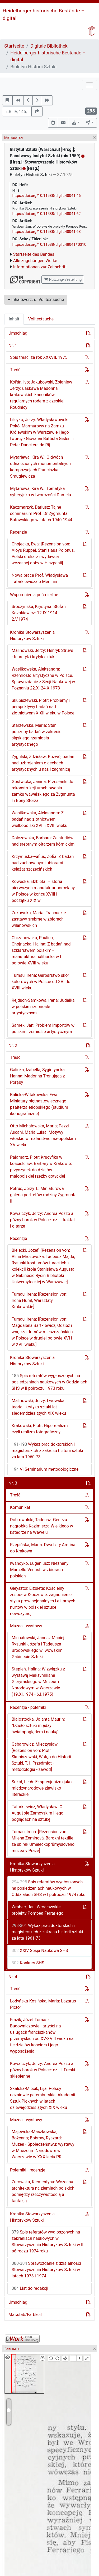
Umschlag (17, 333)
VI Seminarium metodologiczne (45, 1469)
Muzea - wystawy (26, 1625)
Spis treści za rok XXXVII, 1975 (38, 357)
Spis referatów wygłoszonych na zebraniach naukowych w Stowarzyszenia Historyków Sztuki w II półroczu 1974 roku (47, 2241)
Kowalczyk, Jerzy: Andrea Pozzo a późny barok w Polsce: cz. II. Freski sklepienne (42, 2070)
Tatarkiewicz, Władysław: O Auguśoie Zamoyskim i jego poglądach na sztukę (37, 1813)
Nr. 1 (12, 345)
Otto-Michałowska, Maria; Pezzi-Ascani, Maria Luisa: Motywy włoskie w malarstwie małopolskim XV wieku (43, 1135)
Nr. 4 (12, 1976)
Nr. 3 (12, 1483)
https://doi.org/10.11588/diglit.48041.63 (46, 231)
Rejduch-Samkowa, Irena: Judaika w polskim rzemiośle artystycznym (43, 1006)
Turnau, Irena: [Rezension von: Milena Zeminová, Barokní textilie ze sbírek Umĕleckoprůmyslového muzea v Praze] (43, 1841)
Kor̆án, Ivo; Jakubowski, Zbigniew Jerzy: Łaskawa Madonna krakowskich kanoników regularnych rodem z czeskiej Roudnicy (41, 395)
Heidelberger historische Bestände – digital (47, 56)
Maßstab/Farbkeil (25, 2314)
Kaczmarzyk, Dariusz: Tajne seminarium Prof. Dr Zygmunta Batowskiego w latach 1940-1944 (41, 513)
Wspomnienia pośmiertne (34, 594)
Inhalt (14, 318)
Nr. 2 (12, 1045)
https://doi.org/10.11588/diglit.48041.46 (46, 195)
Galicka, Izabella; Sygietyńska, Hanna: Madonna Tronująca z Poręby (37, 1076)
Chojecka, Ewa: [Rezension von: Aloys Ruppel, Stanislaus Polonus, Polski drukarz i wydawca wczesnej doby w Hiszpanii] (43, 553)
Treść (15, 369)
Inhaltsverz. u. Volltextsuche (36, 299)
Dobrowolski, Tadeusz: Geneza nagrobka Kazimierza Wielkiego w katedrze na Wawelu (41, 1526)
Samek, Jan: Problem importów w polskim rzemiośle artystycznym (43, 1028)
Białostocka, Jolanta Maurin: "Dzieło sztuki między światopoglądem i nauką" (38, 1725)
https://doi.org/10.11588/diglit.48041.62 (46, 214)
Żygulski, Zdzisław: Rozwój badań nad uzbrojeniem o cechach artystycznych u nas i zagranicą (43, 763)
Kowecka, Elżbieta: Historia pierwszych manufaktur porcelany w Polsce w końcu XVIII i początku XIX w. (43, 891)
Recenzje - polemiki (28, 1707)
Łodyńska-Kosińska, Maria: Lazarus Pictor (43, 2004)
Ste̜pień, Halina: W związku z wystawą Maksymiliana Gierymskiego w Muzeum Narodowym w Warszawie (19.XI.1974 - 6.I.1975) (38, 1682)
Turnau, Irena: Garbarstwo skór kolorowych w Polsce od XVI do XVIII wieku (41, 981)
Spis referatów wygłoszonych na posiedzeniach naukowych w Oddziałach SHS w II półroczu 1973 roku (49, 1382)
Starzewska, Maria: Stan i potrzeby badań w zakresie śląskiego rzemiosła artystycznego (37, 735)
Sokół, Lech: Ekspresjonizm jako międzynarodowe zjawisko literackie (42, 1788)
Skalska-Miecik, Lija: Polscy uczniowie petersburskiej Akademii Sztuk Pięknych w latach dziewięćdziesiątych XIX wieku (42, 2098)
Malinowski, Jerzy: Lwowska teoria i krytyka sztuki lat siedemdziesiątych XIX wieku (39, 1407)
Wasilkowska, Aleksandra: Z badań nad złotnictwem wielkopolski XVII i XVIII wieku (39, 819)
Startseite (14, 46)
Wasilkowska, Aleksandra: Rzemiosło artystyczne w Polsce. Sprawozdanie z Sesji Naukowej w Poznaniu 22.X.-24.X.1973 (43, 679)
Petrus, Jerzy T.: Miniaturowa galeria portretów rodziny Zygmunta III (43, 1195)
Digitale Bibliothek (49, 46)
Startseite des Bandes (33, 254)
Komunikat (20, 1507)
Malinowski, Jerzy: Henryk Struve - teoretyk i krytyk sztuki (42, 653)
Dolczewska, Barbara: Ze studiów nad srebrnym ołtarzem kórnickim (43, 841)
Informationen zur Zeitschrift (40, 266)
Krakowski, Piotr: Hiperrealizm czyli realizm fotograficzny (40, 1428)
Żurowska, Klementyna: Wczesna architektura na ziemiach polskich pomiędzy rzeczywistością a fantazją (43, 2191)
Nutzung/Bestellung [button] (63, 279)
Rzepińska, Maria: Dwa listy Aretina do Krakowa (42, 1547)
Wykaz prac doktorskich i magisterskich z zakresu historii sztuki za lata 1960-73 (47, 1450)
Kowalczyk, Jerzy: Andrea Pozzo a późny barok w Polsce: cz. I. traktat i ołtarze (42, 1220)
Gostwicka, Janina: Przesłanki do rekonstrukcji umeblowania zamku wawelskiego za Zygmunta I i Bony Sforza (43, 791)
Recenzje (18, 532)
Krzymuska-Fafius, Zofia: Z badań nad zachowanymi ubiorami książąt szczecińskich (43, 863)
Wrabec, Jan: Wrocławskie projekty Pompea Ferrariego (37, 1910)
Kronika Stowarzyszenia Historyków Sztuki (32, 635)
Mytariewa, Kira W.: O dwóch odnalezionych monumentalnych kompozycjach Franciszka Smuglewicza (40, 467)
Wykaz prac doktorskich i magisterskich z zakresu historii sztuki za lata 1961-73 (47, 1932)
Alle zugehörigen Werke (35, 260)
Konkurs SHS (28, 1962)
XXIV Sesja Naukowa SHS (40, 1950)
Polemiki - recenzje (27, 2170)
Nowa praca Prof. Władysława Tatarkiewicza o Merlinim (40, 578)
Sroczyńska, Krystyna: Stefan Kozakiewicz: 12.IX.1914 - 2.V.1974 (39, 613)
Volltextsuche (41, 318)
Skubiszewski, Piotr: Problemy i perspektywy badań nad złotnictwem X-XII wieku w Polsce (43, 706)
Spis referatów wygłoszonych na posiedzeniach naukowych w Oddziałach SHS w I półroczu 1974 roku (49, 1888)
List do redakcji (30, 2288)
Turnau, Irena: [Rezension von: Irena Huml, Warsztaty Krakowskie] (39, 1300)
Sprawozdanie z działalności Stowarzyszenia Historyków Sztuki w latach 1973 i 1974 (46, 2269)
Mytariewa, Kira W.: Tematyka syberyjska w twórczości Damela (40, 491)
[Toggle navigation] (89, 85)
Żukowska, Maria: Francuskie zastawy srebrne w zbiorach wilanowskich (39, 919)
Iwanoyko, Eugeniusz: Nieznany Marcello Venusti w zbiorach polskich (39, 1569)
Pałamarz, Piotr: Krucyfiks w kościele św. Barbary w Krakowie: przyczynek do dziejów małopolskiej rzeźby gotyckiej (41, 1167)
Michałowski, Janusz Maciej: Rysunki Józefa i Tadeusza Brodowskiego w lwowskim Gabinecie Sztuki (38, 1647)
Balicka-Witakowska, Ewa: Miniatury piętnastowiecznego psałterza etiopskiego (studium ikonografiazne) (39, 1104)
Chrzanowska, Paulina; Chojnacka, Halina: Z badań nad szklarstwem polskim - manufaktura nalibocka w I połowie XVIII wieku (41, 950)
